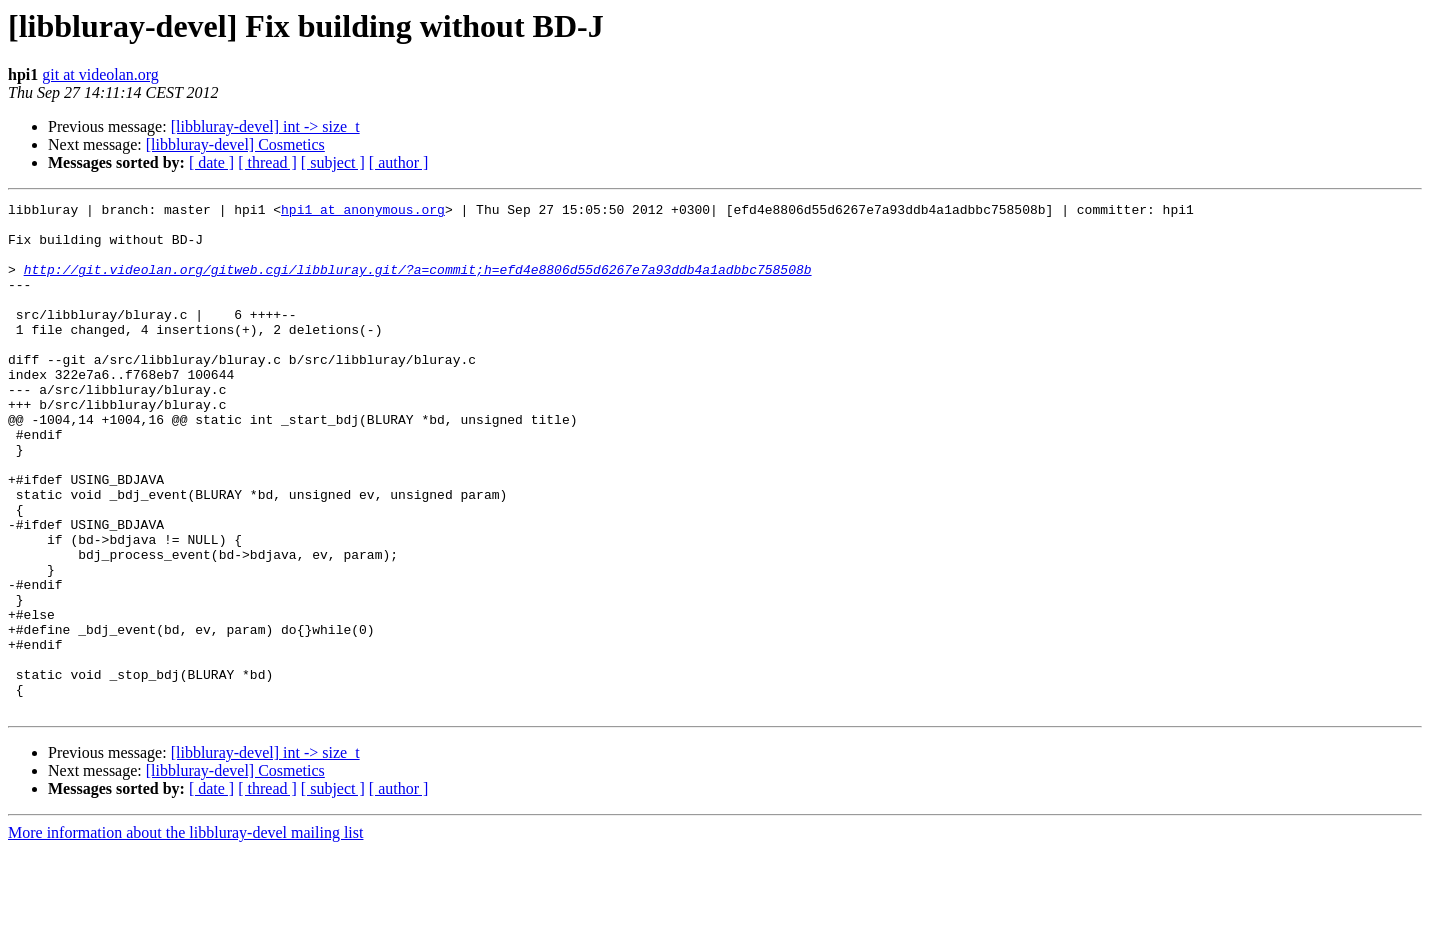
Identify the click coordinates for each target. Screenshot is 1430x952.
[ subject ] (333, 162)
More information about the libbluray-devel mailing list (185, 934)
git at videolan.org (100, 74)
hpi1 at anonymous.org (363, 212)
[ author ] (399, 162)
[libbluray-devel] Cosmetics (235, 144)
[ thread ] (267, 162)
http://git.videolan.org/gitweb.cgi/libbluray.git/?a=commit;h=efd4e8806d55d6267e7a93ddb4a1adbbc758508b (418, 284)
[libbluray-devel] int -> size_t (265, 126)
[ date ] (211, 162)
